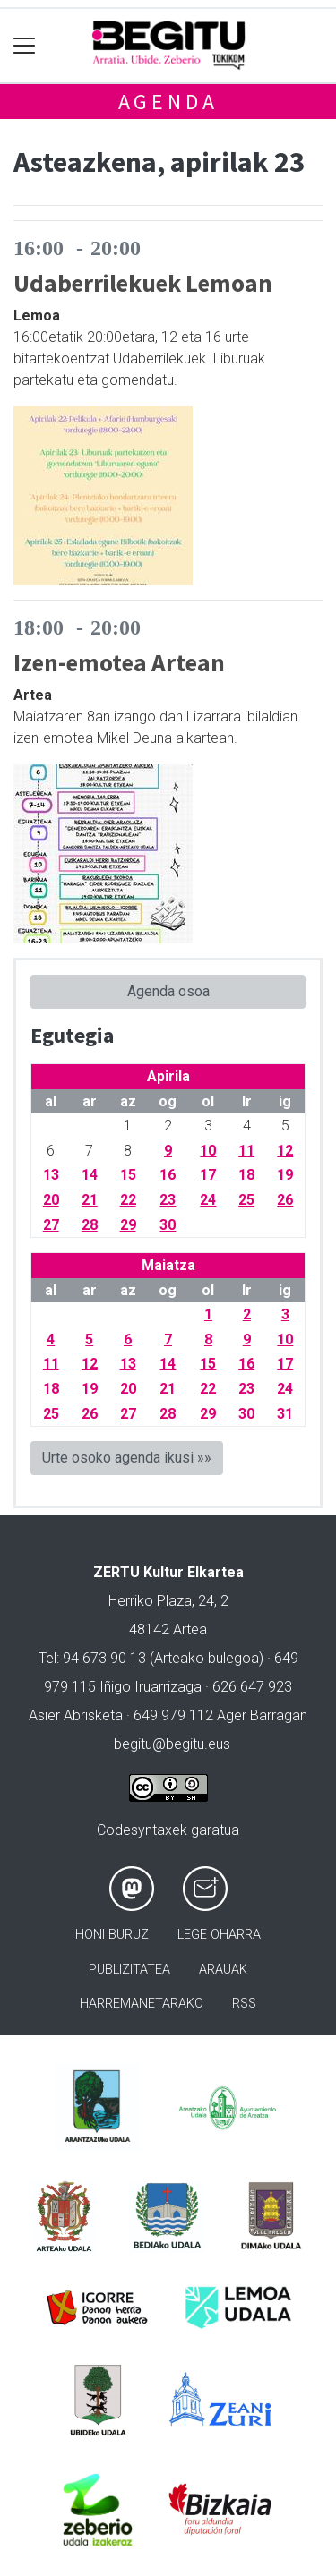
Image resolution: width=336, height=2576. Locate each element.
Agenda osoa (168, 991)
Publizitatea (129, 1969)
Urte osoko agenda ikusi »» (126, 1457)
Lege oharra (219, 1934)
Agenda (168, 101)
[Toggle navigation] (24, 46)
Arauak (223, 1969)
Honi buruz (112, 1934)
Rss (244, 2003)
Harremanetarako (141, 2003)
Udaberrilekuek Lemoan (142, 283)
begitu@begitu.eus (172, 1744)
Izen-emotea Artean (119, 662)
